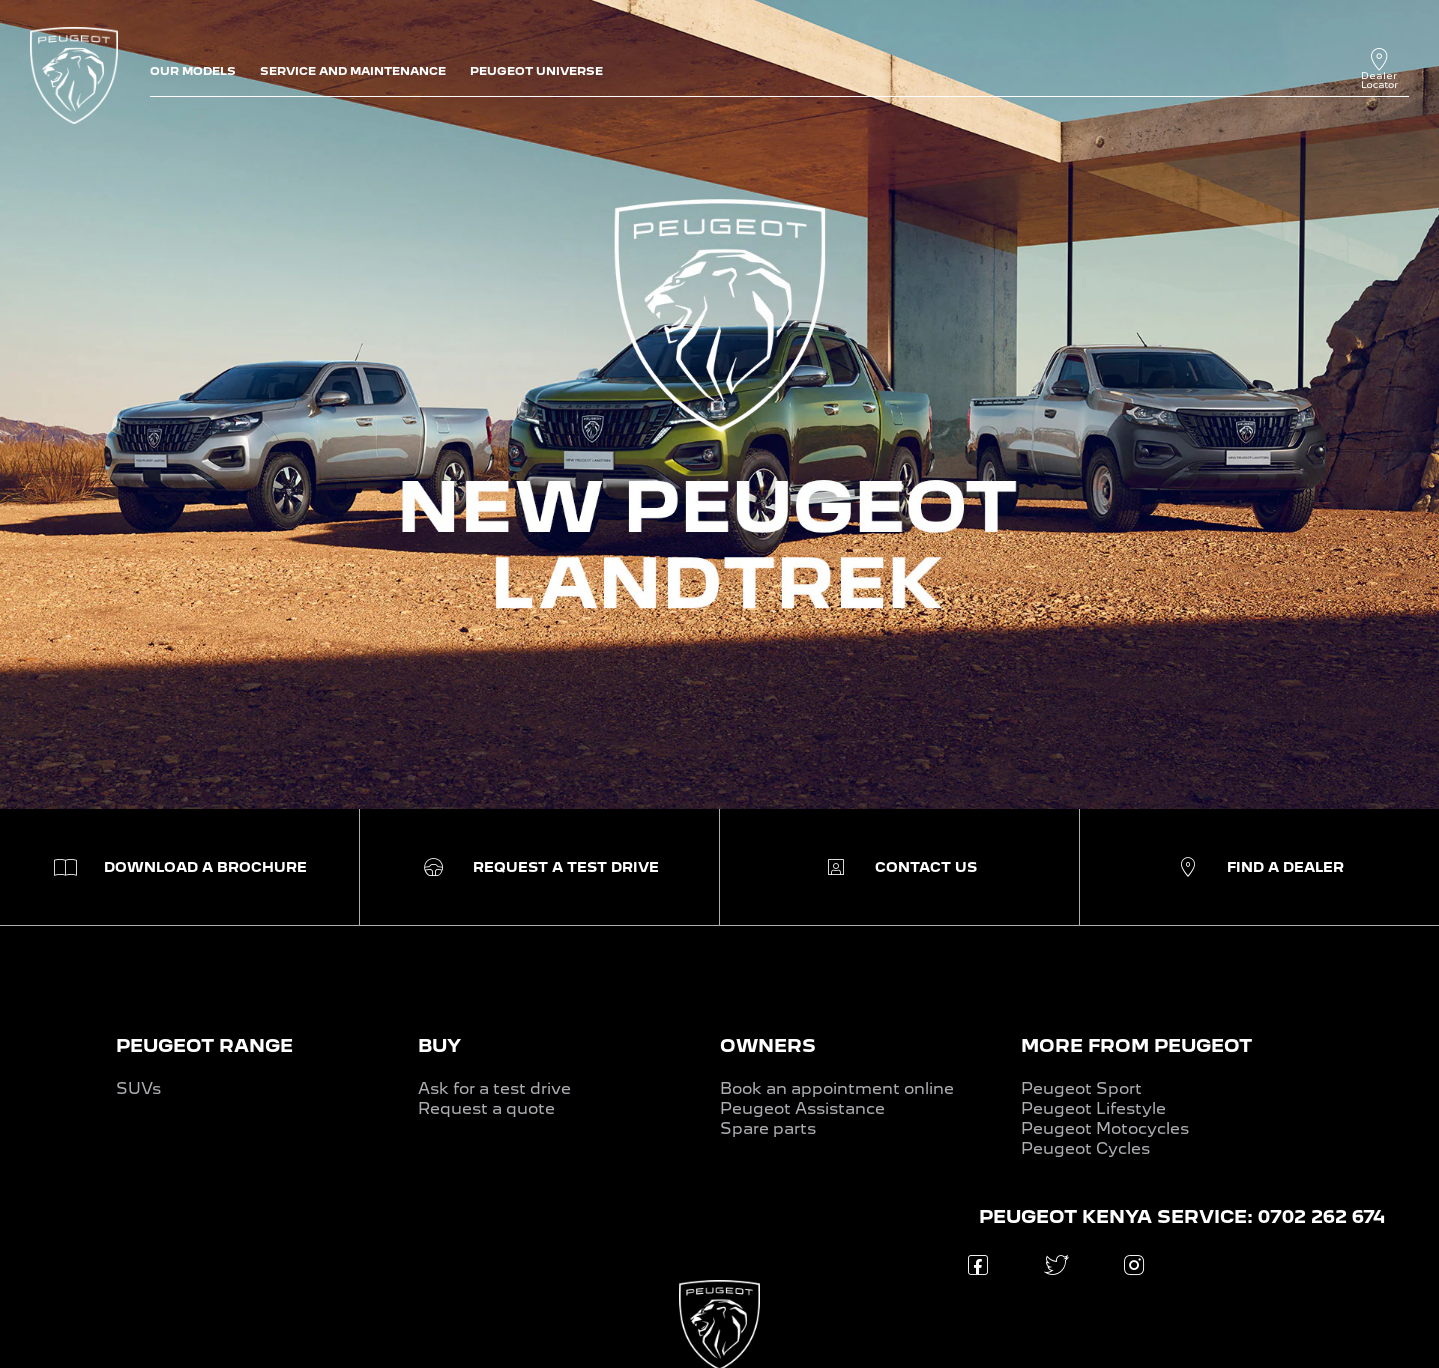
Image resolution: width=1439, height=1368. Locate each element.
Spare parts (768, 1128)
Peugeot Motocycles (1105, 1128)
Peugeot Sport (1081, 1088)
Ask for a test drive (494, 1088)
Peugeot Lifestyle (1093, 1108)
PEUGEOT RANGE (204, 1045)
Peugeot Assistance (802, 1108)
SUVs (138, 1088)
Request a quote (486, 1108)
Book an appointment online (837, 1088)
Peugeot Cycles (1085, 1148)
